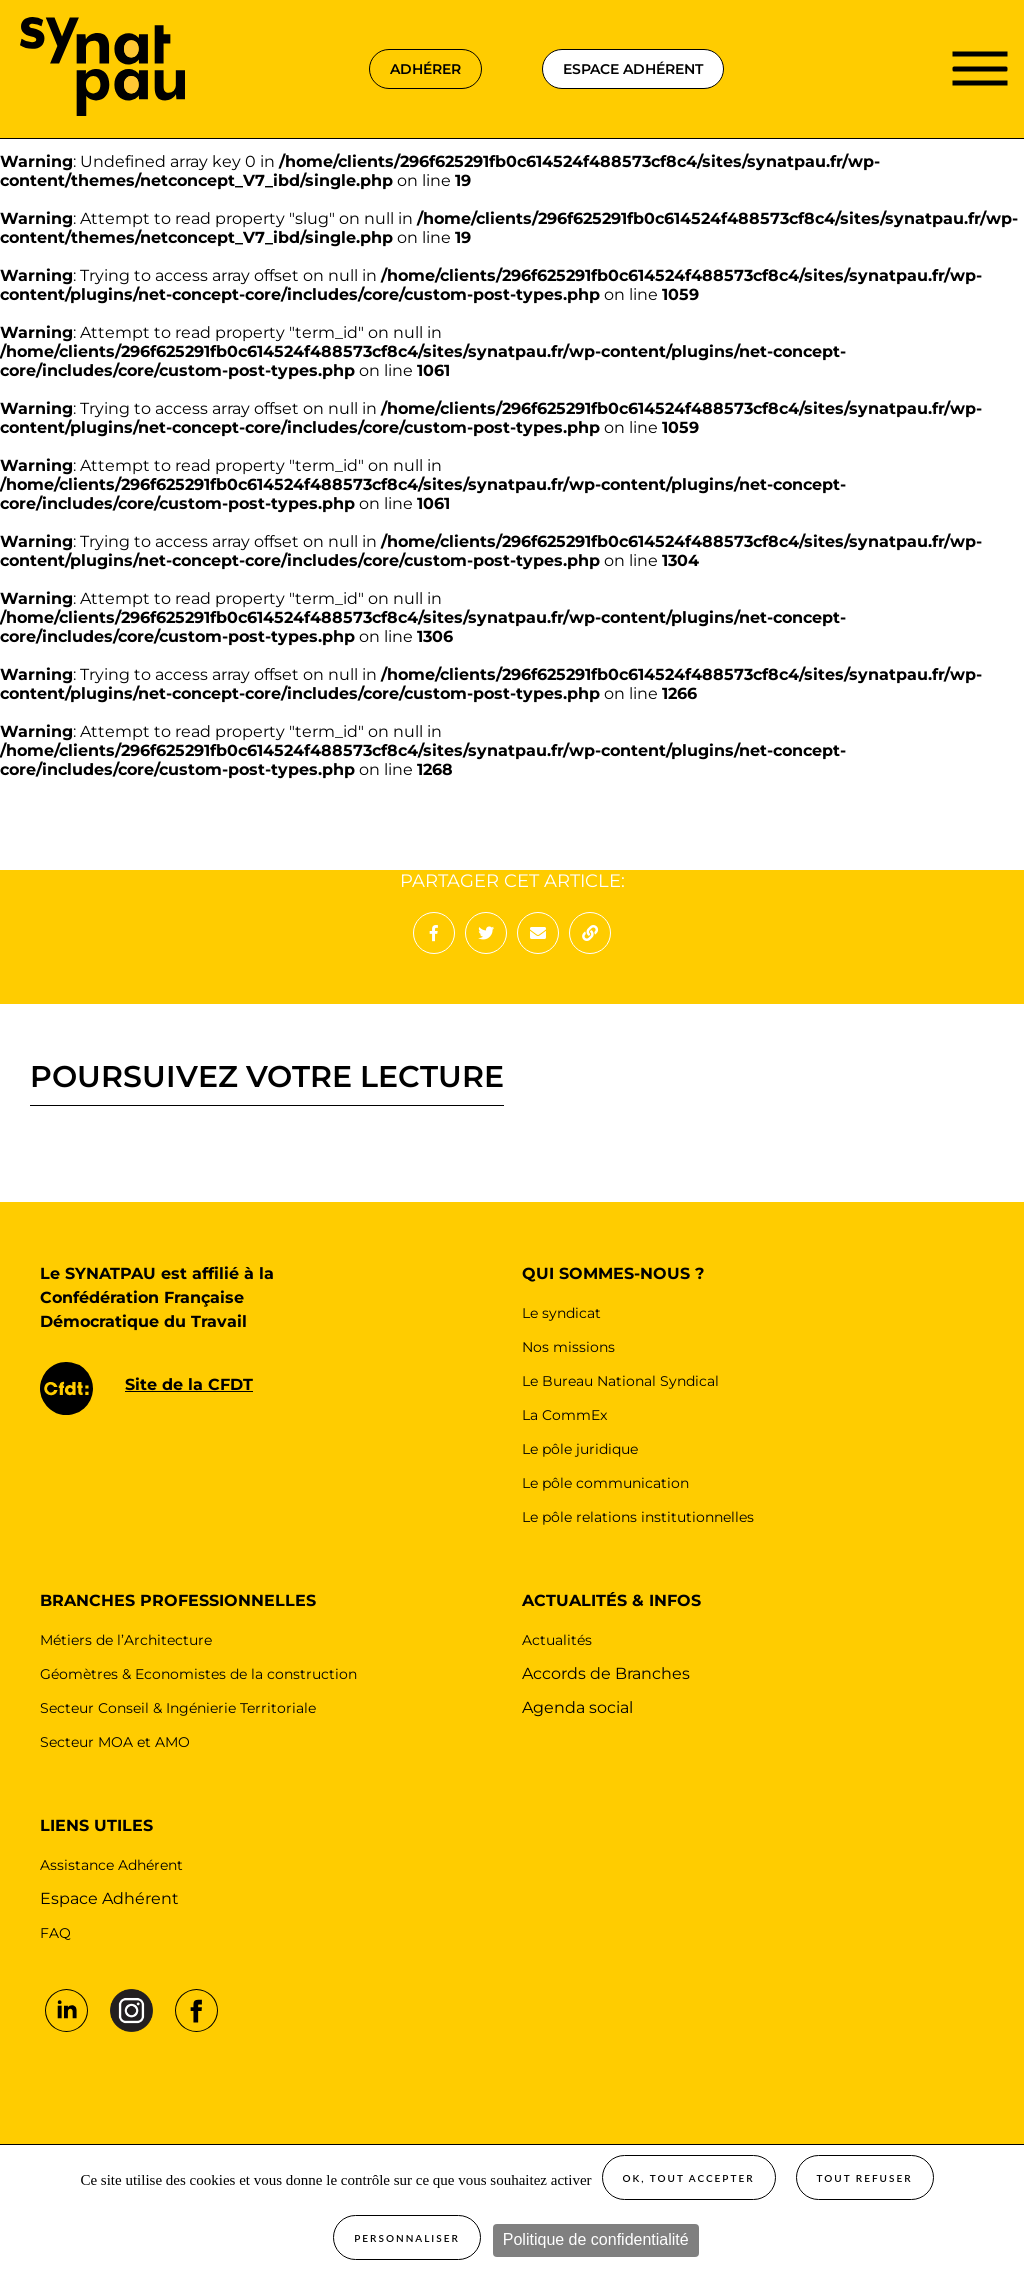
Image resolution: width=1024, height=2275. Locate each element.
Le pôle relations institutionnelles (638, 1517)
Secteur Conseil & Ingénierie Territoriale (178, 1708)
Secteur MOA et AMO (115, 1742)
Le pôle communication (605, 1483)
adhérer (425, 69)
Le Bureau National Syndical (620, 1381)
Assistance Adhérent (111, 1865)
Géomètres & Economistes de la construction (198, 1674)
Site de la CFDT (189, 1384)
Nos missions (568, 1347)
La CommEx (564, 1415)
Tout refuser (865, 2178)
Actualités (557, 1640)
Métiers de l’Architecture (126, 1640)
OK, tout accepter (689, 2178)
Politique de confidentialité (596, 2239)
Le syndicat (561, 1313)
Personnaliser (407, 2238)
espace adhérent (633, 69)
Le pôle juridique (580, 1449)
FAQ (55, 1933)
